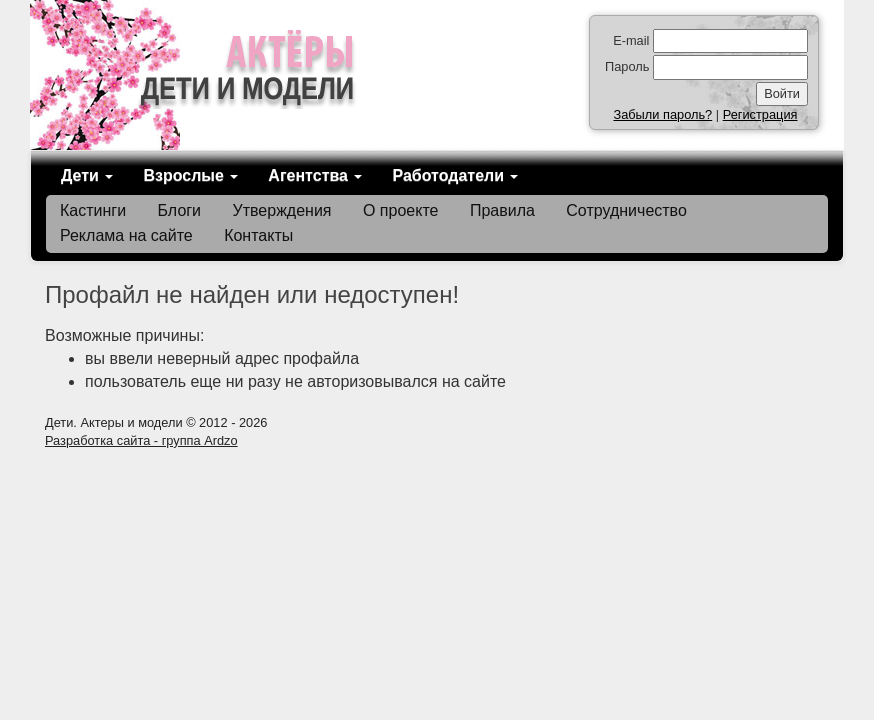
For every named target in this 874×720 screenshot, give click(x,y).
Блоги (180, 210)
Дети (87, 175)
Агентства (315, 175)
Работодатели (455, 175)
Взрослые (190, 175)
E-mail (631, 40)
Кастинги (93, 210)
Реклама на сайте (126, 235)
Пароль (627, 66)
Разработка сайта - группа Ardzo (141, 440)
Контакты (258, 235)
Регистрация (760, 114)
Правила (502, 210)
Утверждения (282, 210)
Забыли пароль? (662, 114)
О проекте (400, 210)
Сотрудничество (626, 210)
